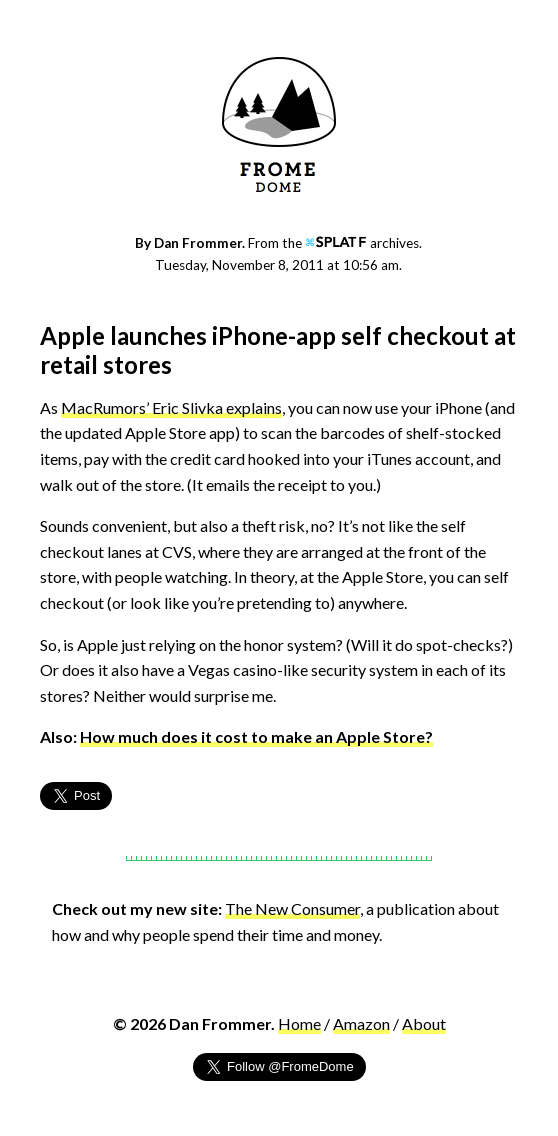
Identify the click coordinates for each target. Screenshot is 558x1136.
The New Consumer (292, 908)
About (424, 1023)
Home (299, 1023)
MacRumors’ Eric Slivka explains (171, 407)
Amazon (361, 1023)
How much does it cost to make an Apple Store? (256, 736)
